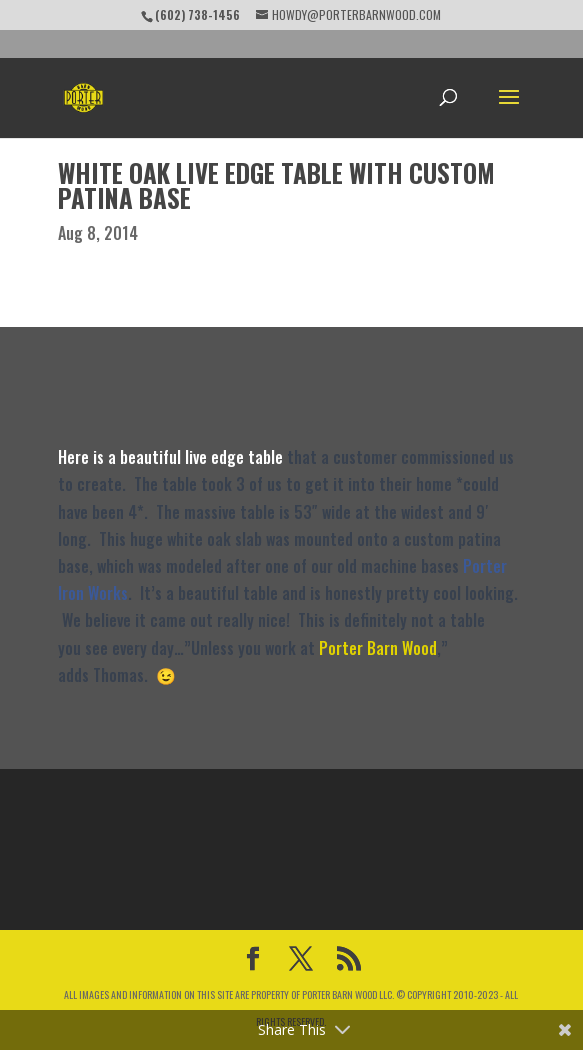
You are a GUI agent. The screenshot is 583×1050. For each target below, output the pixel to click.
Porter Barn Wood (378, 648)
